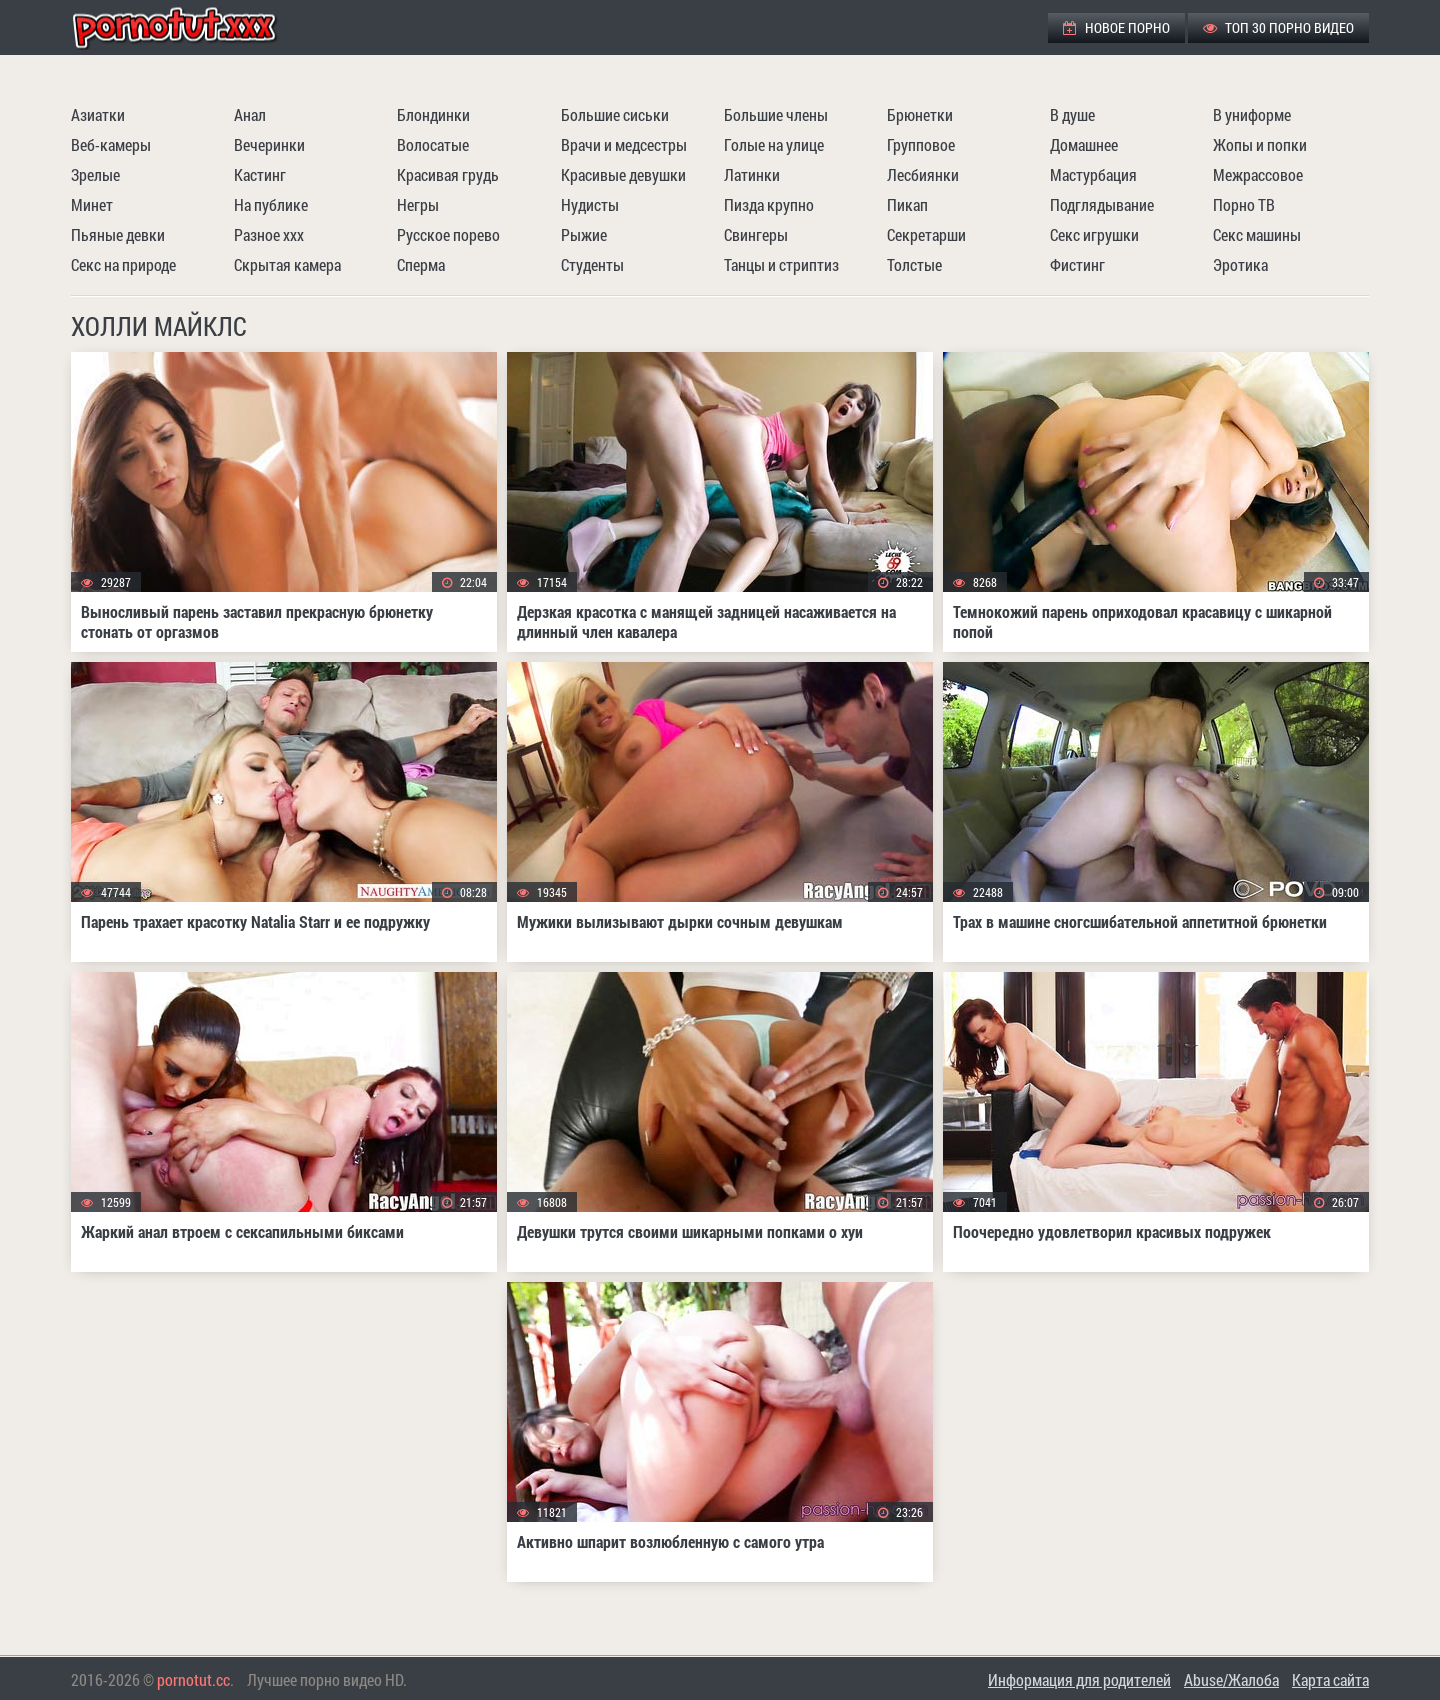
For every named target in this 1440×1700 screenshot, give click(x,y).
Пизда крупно (769, 204)
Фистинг (1077, 264)
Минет (92, 204)
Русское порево (448, 234)
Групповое (921, 144)
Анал (250, 114)
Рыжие (584, 234)
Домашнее (1084, 144)
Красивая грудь (448, 174)
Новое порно (1116, 27)
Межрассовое (1258, 174)
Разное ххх (269, 234)
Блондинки (433, 114)
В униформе (1252, 114)
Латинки (752, 174)
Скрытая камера (287, 264)
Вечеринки (269, 144)
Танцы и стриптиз (781, 264)
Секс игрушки (1094, 234)
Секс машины (1257, 234)
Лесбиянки (923, 174)
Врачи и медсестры (624, 144)
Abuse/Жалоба (1231, 1679)
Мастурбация (1093, 174)
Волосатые (433, 144)
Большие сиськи (615, 114)
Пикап (907, 204)
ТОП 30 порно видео (1278, 27)
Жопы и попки (1260, 144)
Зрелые (95, 174)
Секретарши (926, 234)
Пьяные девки (118, 234)
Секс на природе (123, 264)
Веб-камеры (111, 144)
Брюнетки (920, 114)
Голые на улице (774, 144)
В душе (1072, 114)
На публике (271, 204)
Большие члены (776, 114)
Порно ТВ (1244, 204)
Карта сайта (1330, 1679)
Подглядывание (1102, 204)
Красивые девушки (623, 174)
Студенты (592, 264)
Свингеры (756, 234)
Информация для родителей (1079, 1679)
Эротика (1240, 264)
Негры (418, 204)
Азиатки (98, 114)
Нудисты (590, 204)
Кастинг (260, 174)
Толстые (914, 264)
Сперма (421, 264)
